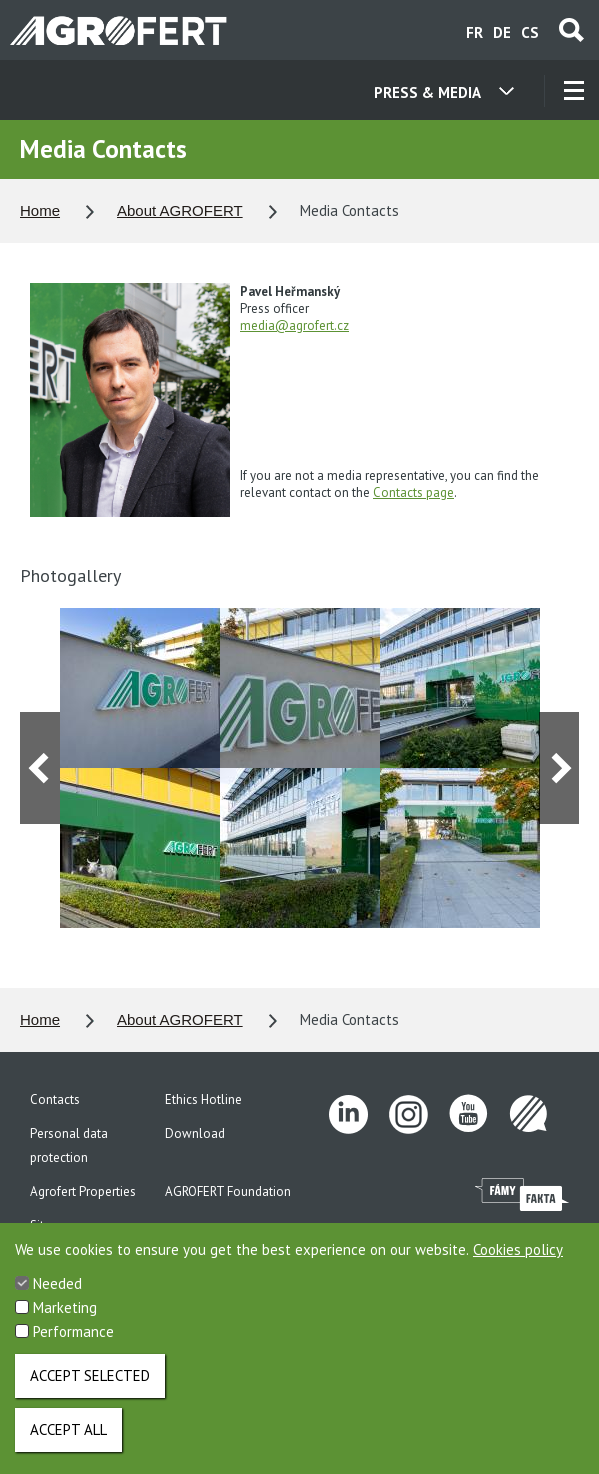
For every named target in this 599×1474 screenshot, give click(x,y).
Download (195, 1133)
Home (40, 210)
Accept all (68, 1437)
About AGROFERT (180, 210)
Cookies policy (518, 1257)
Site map (54, 1225)
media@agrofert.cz (294, 325)
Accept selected (90, 1383)
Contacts (55, 1099)
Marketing (65, 1315)
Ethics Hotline (203, 1099)
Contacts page (413, 492)
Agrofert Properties (83, 1191)
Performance (73, 1339)
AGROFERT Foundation (228, 1191)
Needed (57, 1291)
